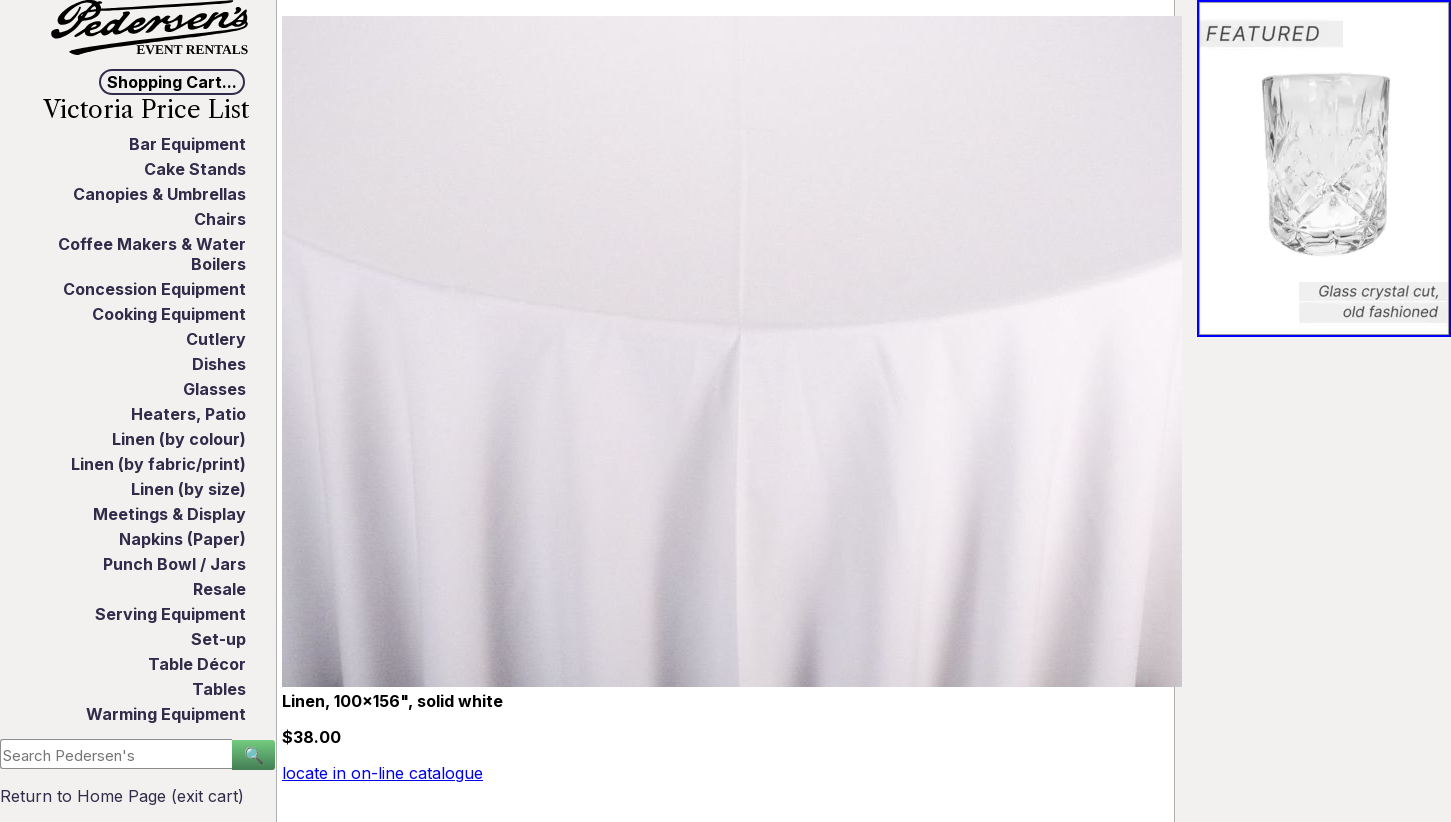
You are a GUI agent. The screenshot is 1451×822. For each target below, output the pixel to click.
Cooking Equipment (169, 314)
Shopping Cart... (172, 82)
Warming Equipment (166, 714)
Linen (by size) (188, 489)
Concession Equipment (154, 289)
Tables (219, 689)
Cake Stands (195, 169)
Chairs (220, 219)
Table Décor (197, 664)
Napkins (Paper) (182, 539)
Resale (219, 589)
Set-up (218, 639)
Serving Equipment (170, 614)
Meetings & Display (169, 514)
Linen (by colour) (179, 439)
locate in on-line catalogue (382, 773)
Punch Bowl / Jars (174, 564)
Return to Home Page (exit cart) (122, 796)
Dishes (219, 364)
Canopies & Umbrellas (159, 194)
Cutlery (216, 339)
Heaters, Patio (188, 414)
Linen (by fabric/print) (158, 464)
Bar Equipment (187, 144)
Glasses (214, 389)
